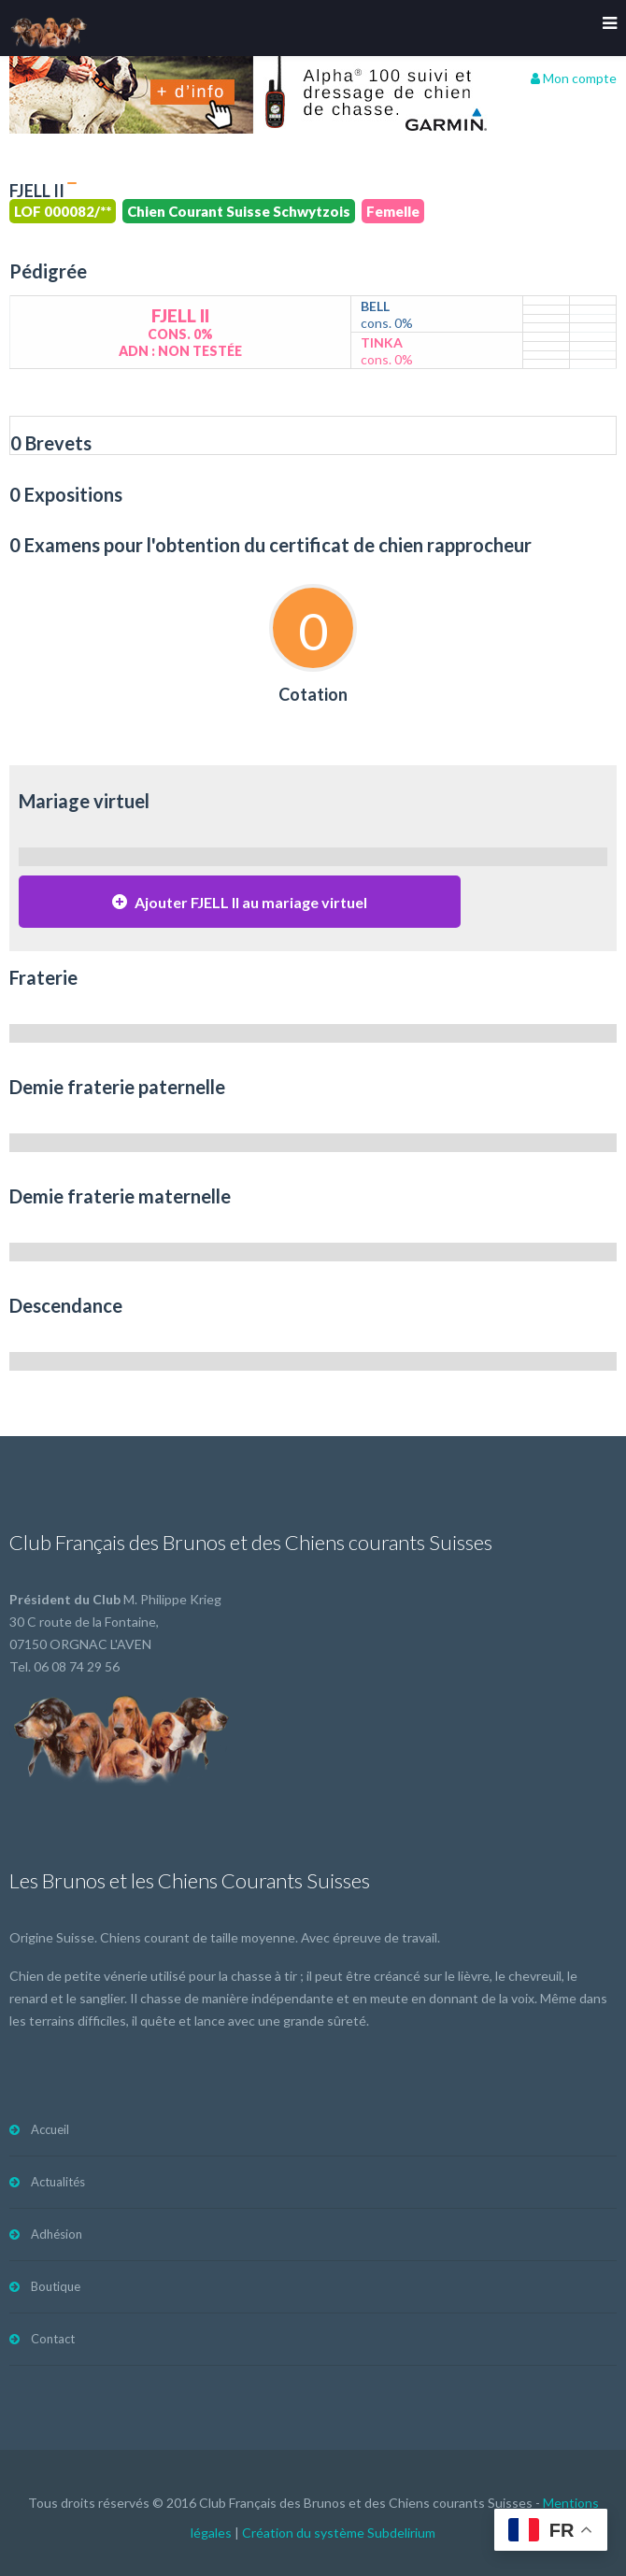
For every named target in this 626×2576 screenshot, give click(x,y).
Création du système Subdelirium (338, 2532)
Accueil (50, 2129)
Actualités (58, 2181)
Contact (53, 2338)
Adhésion (56, 2234)
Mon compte (574, 78)
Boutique (55, 2286)
